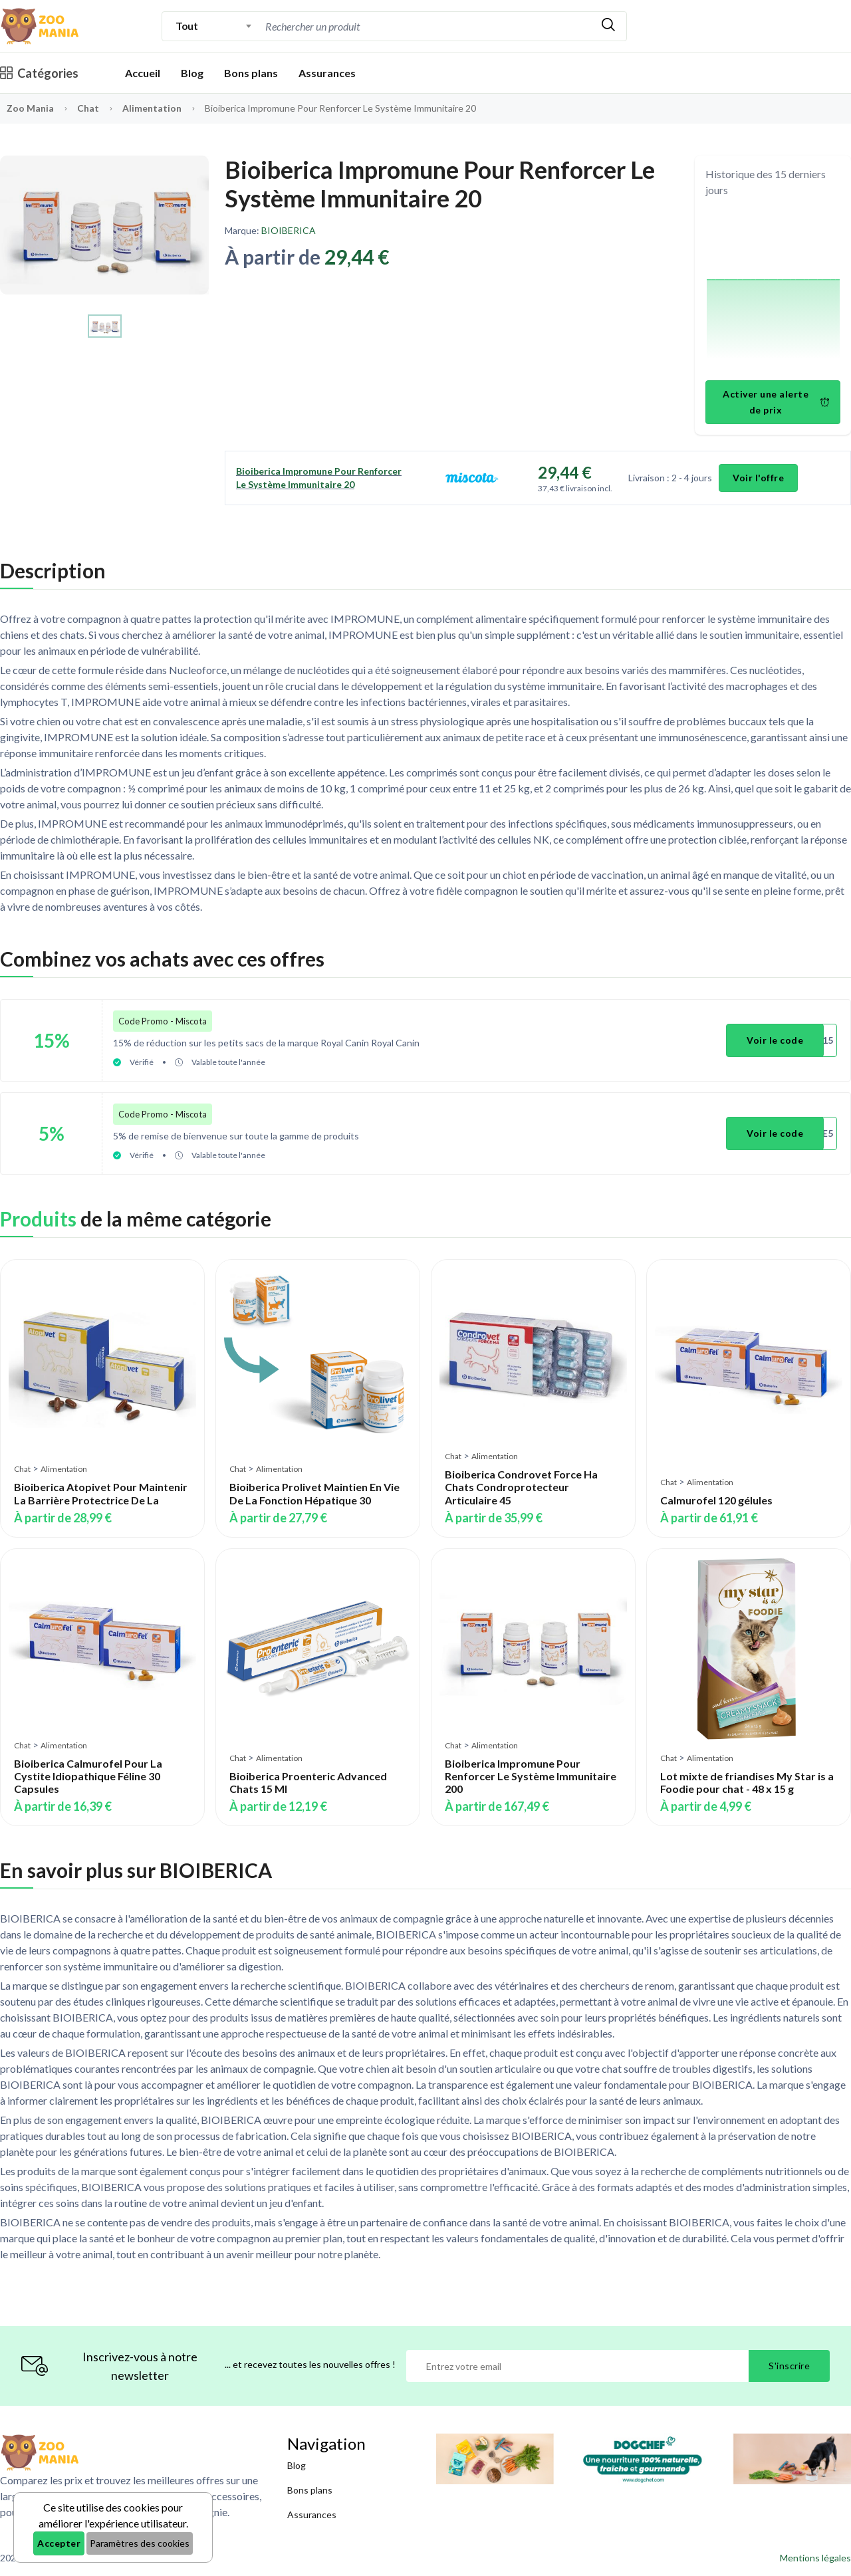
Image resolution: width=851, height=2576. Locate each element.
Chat (89, 108)
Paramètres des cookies (139, 2543)
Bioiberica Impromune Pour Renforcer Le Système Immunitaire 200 (530, 1775)
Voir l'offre (758, 477)
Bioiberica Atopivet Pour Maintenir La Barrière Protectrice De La (100, 1493)
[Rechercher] (608, 26)
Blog (192, 72)
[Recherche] (426, 26)
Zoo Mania (30, 108)
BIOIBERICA (288, 230)
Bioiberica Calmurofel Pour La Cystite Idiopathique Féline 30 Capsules (88, 1775)
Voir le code (775, 1040)
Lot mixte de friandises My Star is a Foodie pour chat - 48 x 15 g (747, 1781)
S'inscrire (789, 2365)
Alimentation (152, 108)
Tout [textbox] (186, 25)
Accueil (142, 72)
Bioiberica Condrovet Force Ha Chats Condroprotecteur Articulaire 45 (521, 1486)
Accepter (58, 2543)
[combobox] (213, 26)
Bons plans (251, 72)
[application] (773, 290)
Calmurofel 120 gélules (716, 1499)
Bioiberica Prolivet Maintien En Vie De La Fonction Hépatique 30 (314, 1493)
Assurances (327, 72)
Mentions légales (815, 2557)
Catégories (39, 73)
